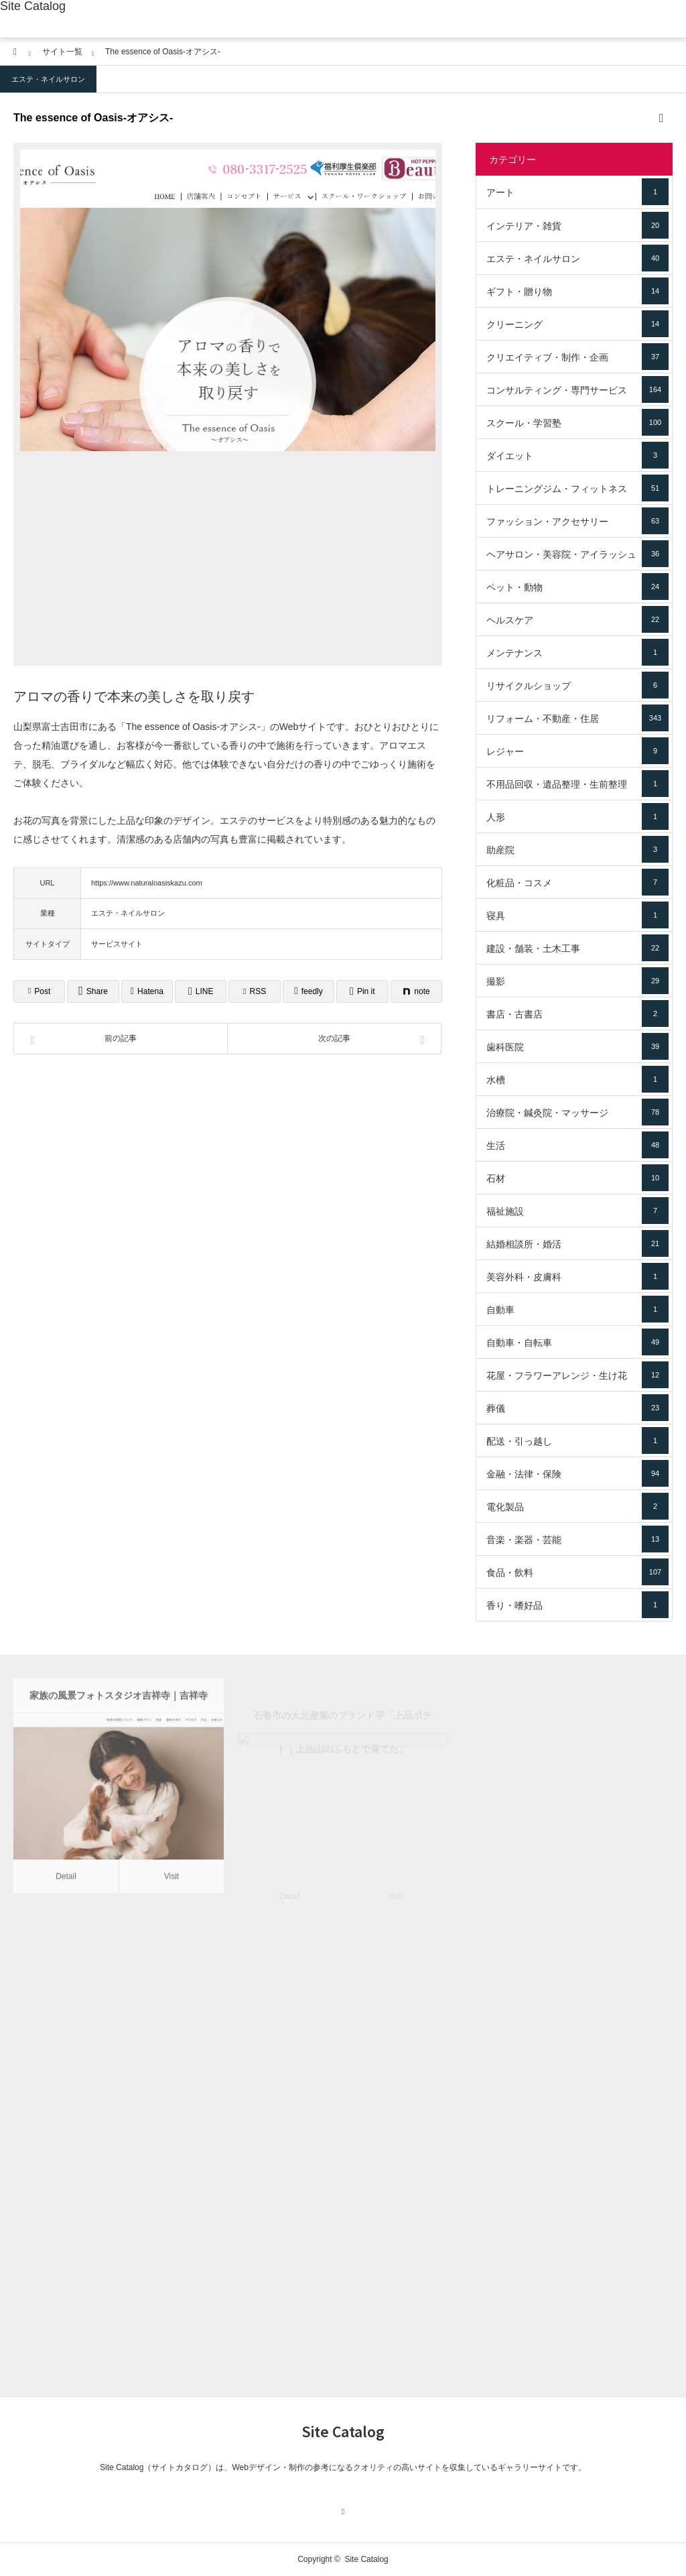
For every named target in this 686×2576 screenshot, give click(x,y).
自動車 (577, 1309)
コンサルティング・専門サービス (577, 389)
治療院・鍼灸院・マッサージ (577, 1112)
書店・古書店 (577, 1013)
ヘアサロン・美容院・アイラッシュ (577, 553)
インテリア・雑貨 (577, 225)
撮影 (577, 980)
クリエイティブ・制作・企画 (577, 356)
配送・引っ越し (577, 1440)
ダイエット (577, 455)
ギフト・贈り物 (577, 291)
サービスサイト (117, 944)
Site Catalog (33, 6)
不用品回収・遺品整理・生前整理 (577, 783)
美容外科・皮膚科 (577, 1276)
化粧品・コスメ (577, 882)
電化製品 (577, 1506)
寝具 (577, 915)
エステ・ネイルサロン (48, 79)
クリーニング (577, 323)
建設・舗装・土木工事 (577, 947)
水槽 (577, 1079)
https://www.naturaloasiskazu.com (146, 883)
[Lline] (200, 991)
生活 (577, 1144)
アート (577, 191)
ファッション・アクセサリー (577, 520)
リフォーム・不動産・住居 (577, 717)
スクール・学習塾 (577, 422)
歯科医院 (577, 1046)
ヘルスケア (577, 619)
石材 (577, 1177)
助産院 (577, 849)
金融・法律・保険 (577, 1473)
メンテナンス (577, 652)
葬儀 (577, 1407)
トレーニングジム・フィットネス (577, 488)
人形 (577, 816)
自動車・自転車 (577, 1342)
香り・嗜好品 (577, 1604)
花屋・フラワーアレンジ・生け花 (577, 1374)
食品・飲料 (577, 1571)
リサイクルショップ (577, 685)
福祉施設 (577, 1210)
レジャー (577, 750)
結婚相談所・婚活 (577, 1243)
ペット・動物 (577, 586)
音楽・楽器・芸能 (577, 1539)
